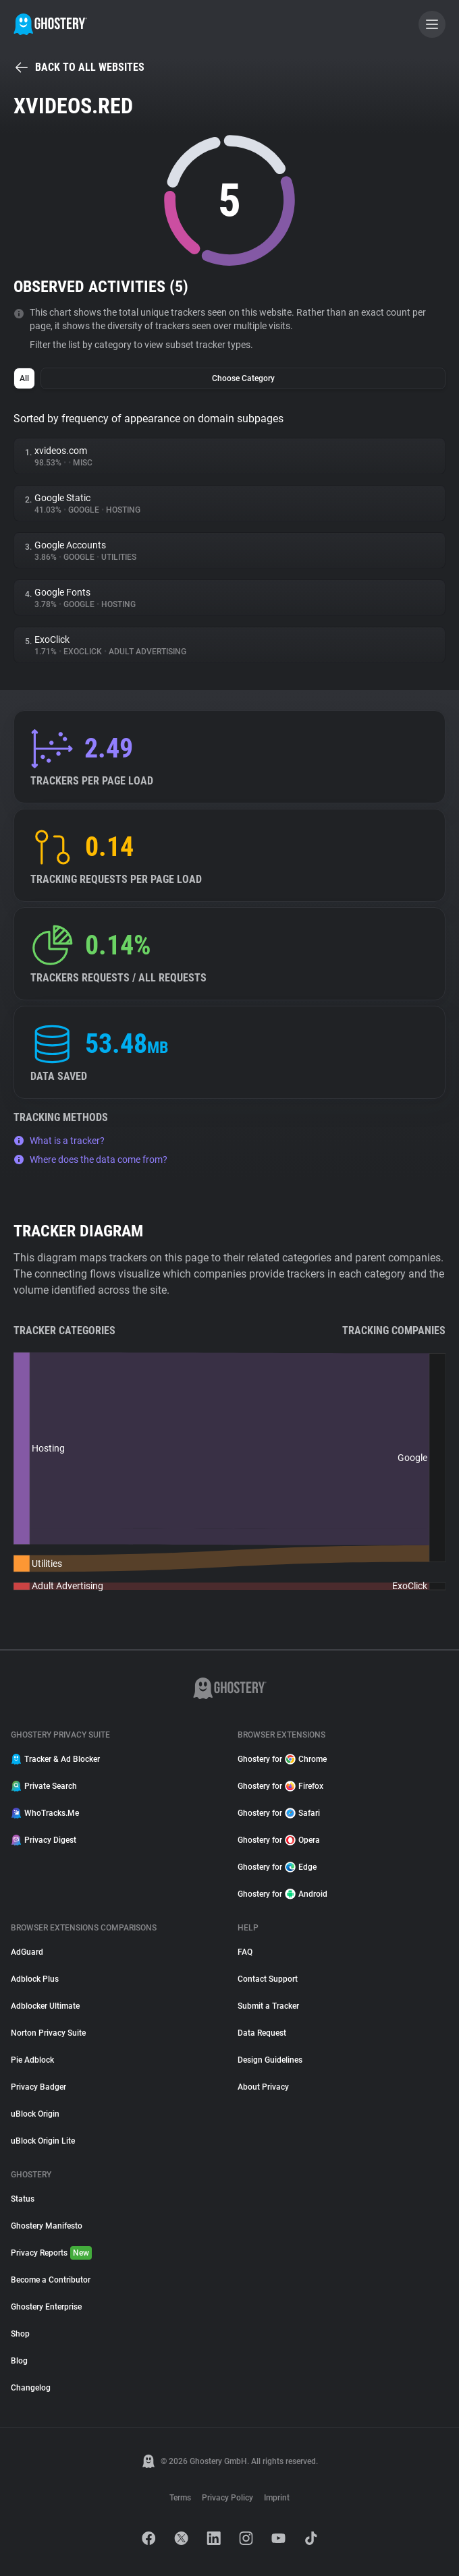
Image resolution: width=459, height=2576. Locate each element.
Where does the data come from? (90, 1159)
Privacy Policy (227, 2497)
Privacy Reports (51, 2253)
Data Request (262, 2033)
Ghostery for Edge (277, 1867)
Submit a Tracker (268, 2006)
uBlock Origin (35, 2114)
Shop (20, 2334)
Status (22, 2199)
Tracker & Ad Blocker (55, 1759)
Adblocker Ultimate (45, 2006)
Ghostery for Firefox (280, 1786)
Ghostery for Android (282, 1894)
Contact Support (268, 1979)
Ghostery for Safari (279, 1813)
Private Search (44, 1786)
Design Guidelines (270, 2060)
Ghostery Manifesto (46, 2226)
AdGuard (27, 1952)
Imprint (277, 2497)
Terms (180, 2497)
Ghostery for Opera (279, 1840)
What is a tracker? (59, 1140)
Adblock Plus (35, 1979)
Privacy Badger (38, 2087)
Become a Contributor (50, 2280)
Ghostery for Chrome (282, 1759)
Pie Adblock (32, 2060)
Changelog (31, 2388)
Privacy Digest (43, 1840)
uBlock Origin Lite (43, 2141)
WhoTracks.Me (45, 1813)
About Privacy (263, 2087)
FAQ (245, 1952)
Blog (19, 2361)
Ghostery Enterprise (46, 2307)
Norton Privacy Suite (48, 2033)
